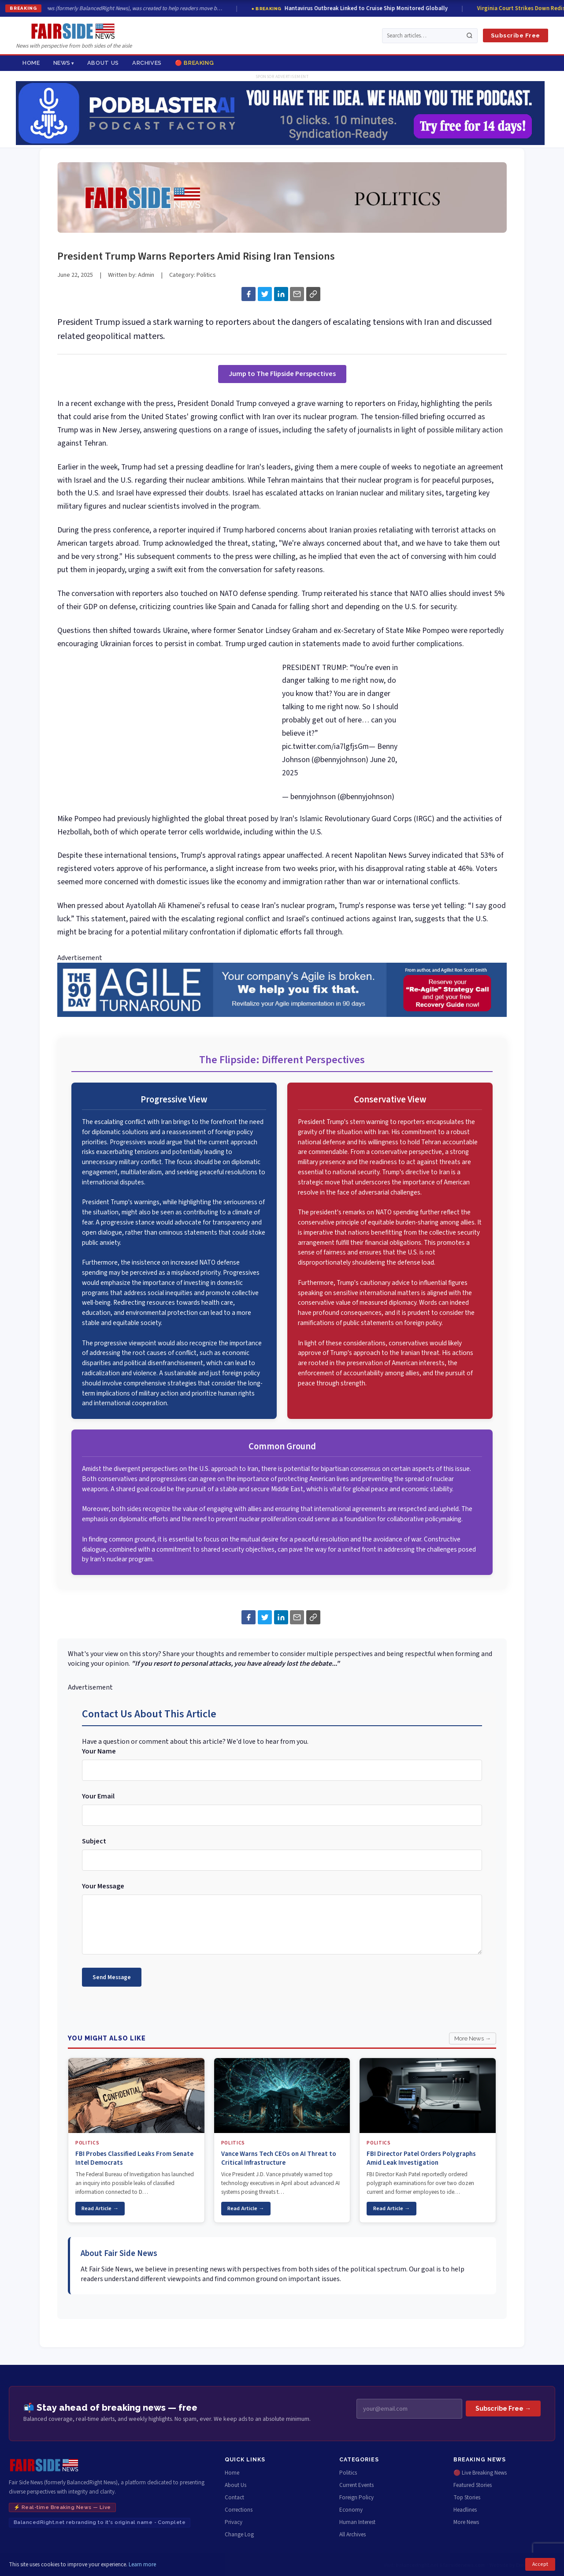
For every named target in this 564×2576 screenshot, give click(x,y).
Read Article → (100, 2208)
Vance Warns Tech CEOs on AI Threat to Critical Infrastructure (278, 2158)
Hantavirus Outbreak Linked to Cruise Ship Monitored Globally (358, 8)
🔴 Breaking (194, 63)
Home (31, 63)
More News (466, 2522)
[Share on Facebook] (248, 294)
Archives (147, 63)
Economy (351, 2510)
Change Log (239, 2535)
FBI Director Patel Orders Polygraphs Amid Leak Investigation (421, 2158)
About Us (103, 63)
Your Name (99, 1751)
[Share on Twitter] (265, 294)
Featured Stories (472, 2485)
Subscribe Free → (503, 2408)
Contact (234, 2498)
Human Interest (357, 2522)
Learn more (142, 2565)
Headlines (465, 2510)
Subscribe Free (515, 35)
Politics (206, 274)
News (62, 63)
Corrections (238, 2510)
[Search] (469, 35)
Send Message (112, 1977)
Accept (540, 2564)
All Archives (352, 2535)
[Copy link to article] (313, 294)
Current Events (356, 2485)
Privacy (233, 2522)
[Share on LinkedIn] (281, 294)
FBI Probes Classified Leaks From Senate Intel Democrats (134, 2158)
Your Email (98, 1796)
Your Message (103, 1886)
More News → (472, 2038)
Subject (94, 1841)
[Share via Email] (297, 294)
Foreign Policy (356, 2498)
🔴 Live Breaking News (480, 2473)
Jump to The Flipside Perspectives (282, 374)
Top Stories (466, 2498)
